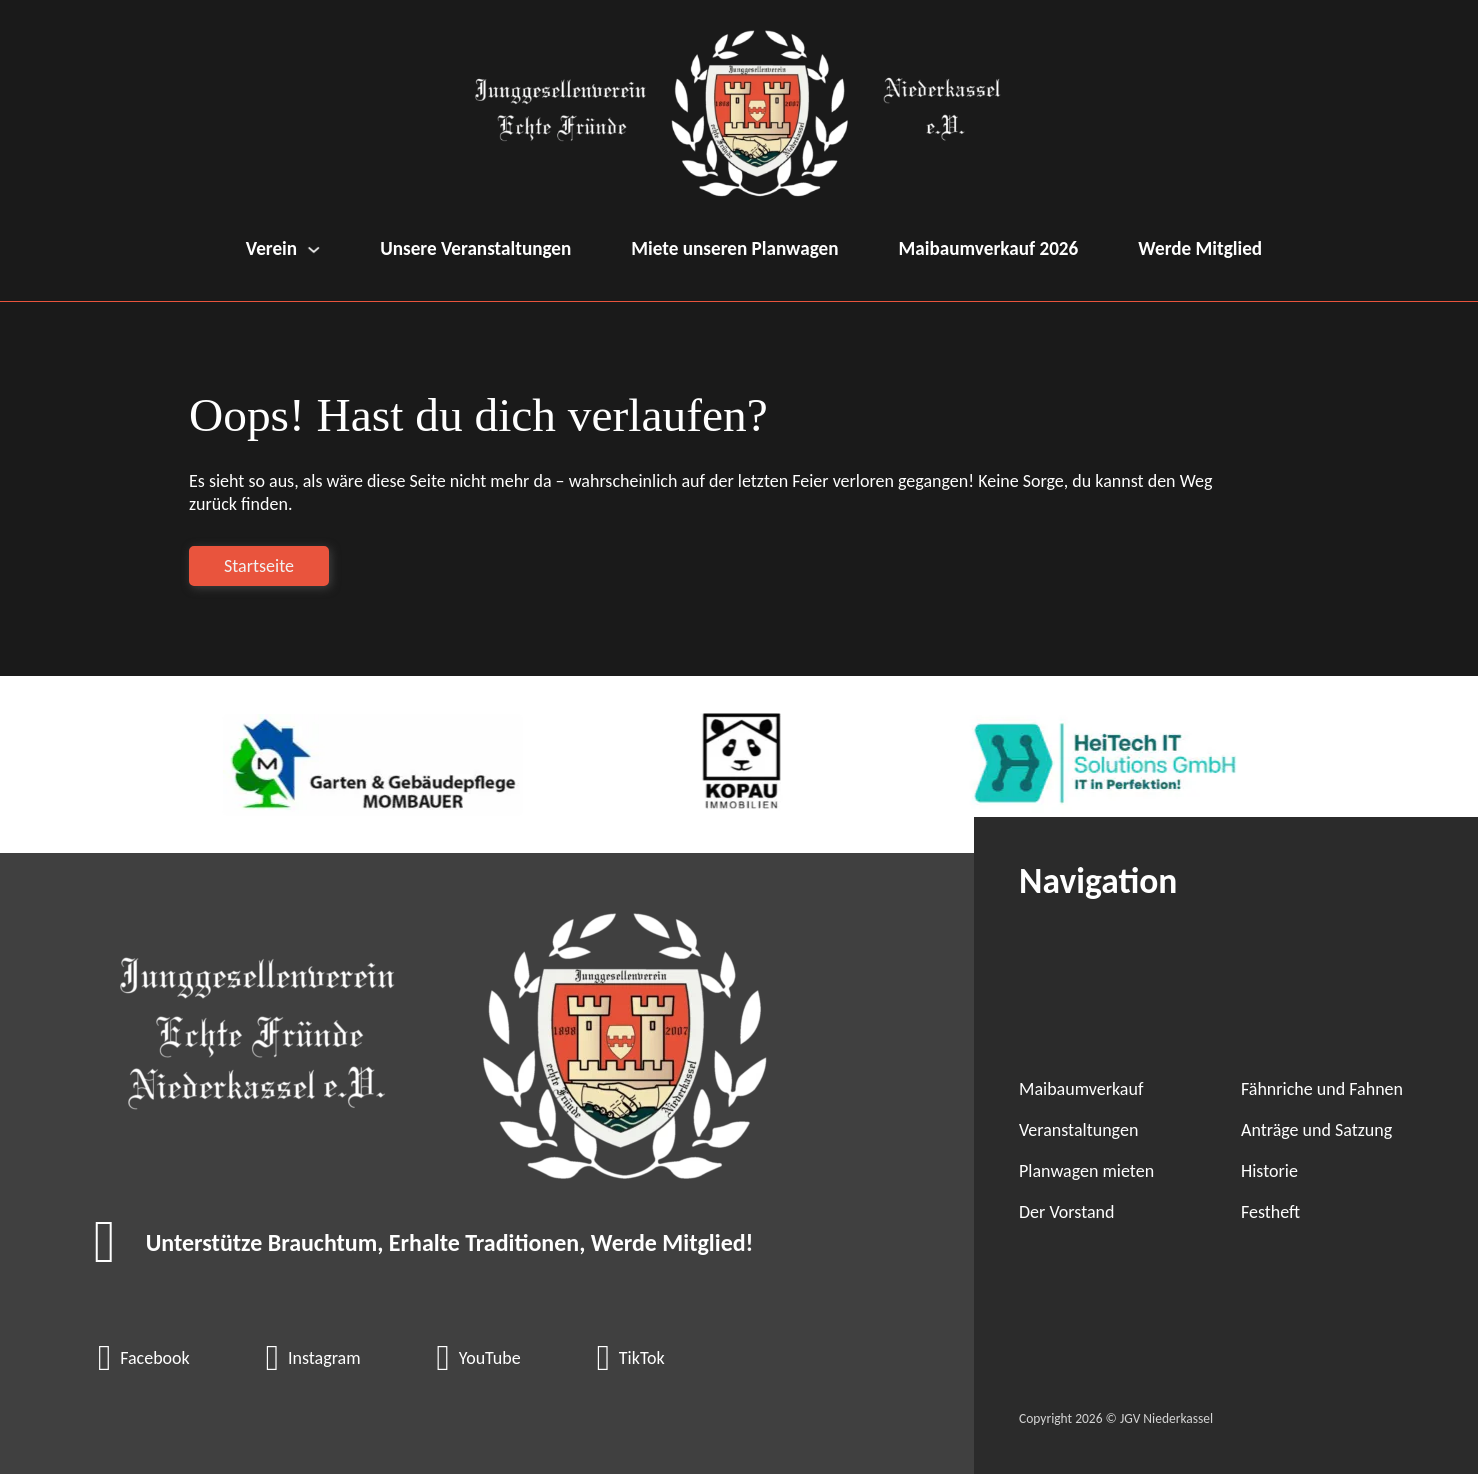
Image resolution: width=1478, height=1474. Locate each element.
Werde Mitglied (1200, 248)
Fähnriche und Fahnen (1322, 1089)
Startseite (259, 566)
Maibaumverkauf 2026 (989, 248)
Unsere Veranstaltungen (475, 248)
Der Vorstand (1066, 1212)
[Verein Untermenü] (314, 250)
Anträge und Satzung (1316, 1130)
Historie (1269, 1171)
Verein (271, 248)
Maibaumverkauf (1081, 1089)
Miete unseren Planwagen (734, 248)
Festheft (1270, 1212)
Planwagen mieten (1086, 1171)
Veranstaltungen (1078, 1130)
